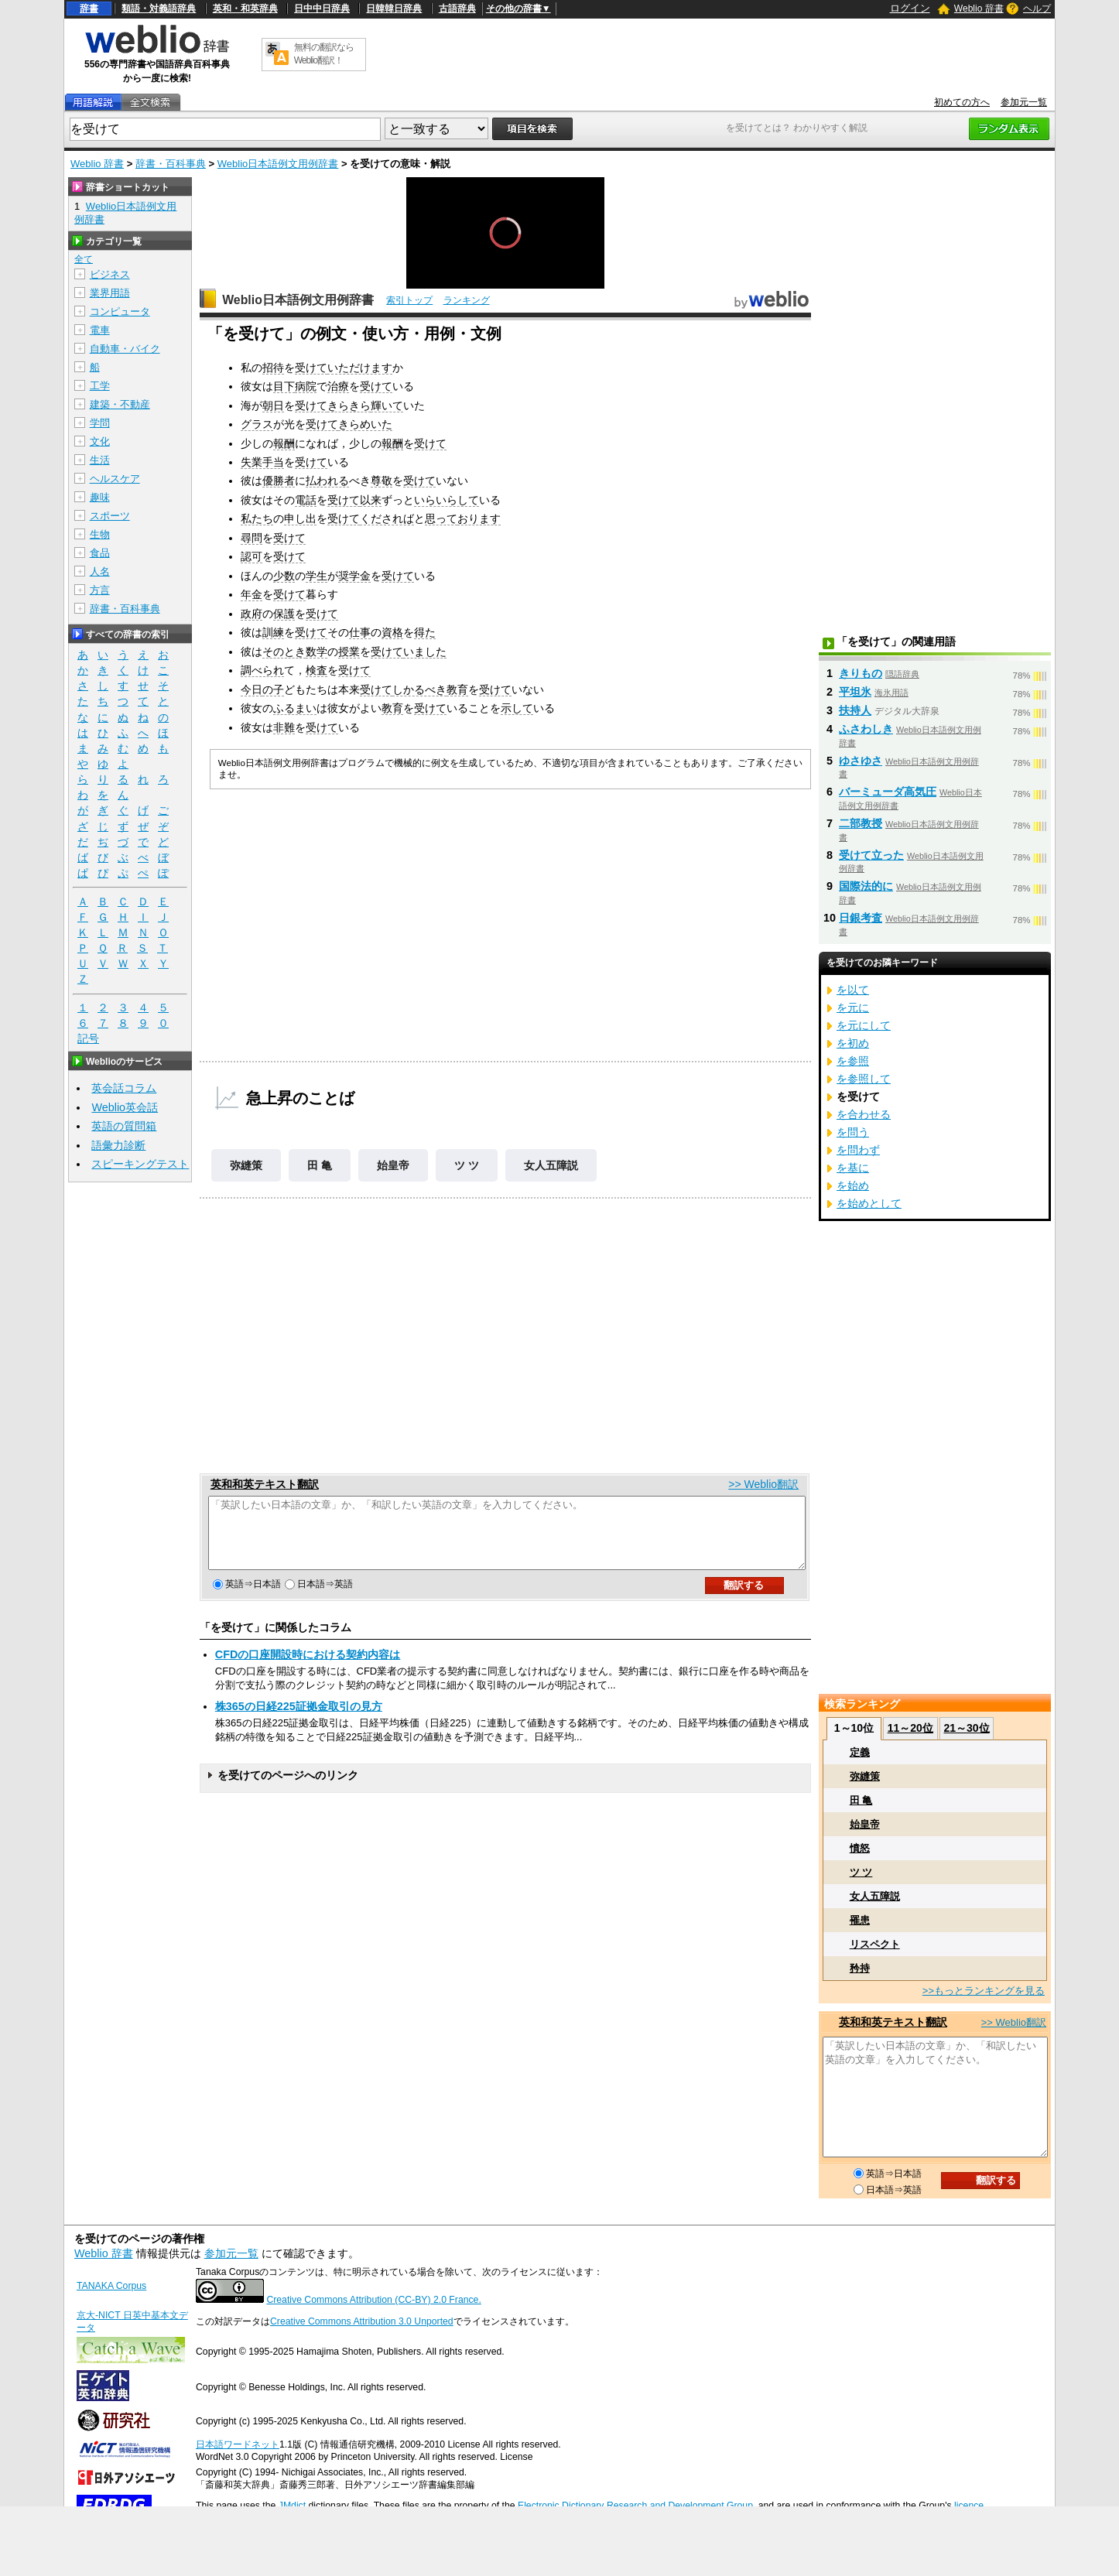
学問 (100, 423)
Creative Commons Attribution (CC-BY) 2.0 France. (373, 2299)
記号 (88, 1038)
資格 (392, 632)
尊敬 (381, 480)
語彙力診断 (118, 1145)
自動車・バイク (125, 348)
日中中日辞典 (322, 8)
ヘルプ (1037, 8)
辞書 (89, 8)
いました (425, 651)
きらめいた (365, 424)
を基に (853, 1167)
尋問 (251, 538)
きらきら (349, 405)
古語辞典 (457, 8)
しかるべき (419, 689)
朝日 (273, 405)
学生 (316, 576)
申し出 (300, 518)
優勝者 (278, 480)
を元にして (864, 1025)
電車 (100, 330)
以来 (371, 500)
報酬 (284, 443)
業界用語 (110, 293)
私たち (257, 518)
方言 (100, 590)
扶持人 (855, 710)
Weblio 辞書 (979, 8)
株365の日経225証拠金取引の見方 (298, 1720)
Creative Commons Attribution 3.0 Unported (361, 2321)
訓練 (273, 632)
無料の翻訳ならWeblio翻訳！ (324, 54)
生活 (100, 460)
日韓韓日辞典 (394, 8)
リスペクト (875, 1944)
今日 (251, 689)
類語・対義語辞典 (158, 8)
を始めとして (869, 1203)
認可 (251, 556)
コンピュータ (120, 311)
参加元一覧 (1024, 102)
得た (425, 632)
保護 (284, 613)
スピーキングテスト (140, 1164)
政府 (251, 613)
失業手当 (262, 462)
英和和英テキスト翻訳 (264, 1484)
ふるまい (295, 708)
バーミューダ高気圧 (887, 791)
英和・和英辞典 (245, 8)
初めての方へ (962, 102)
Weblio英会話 (124, 1107)
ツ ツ (466, 1165)
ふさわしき (866, 729)
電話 (306, 500)
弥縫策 (246, 1165)
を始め (853, 1185)
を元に (853, 1007)
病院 (306, 386)
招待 (273, 367)
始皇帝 (393, 1165)
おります (479, 518)
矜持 (860, 1968)
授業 (349, 651)
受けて (311, 367)
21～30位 (966, 1728)
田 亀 (319, 1165)
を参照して (864, 1078)
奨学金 (354, 576)
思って (441, 518)
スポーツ (110, 516)
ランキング (466, 300)
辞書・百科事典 (170, 163)
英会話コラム (123, 1088)
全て (83, 259)
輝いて (387, 405)
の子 (273, 689)
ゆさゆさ (860, 760)
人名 (100, 571)
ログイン (910, 8)
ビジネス (110, 274)
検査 (316, 670)
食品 (100, 553)
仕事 (360, 632)
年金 (251, 594)
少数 (284, 576)
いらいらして (446, 500)
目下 (284, 386)
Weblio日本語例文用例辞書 (278, 163)
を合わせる (864, 1114)
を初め (853, 1043)
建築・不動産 (120, 404)
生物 (100, 534)
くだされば (387, 518)
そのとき (284, 651)
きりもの (860, 673)
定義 (860, 1752)
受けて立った (871, 855)
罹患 (860, 1920)
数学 (316, 651)
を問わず (858, 1150)
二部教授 (860, 823)
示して (517, 708)
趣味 (100, 497)
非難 (284, 727)
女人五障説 (551, 1165)
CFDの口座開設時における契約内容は (308, 1668)
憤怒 (860, 1848)
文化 (100, 441)
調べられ (262, 670)
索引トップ (409, 300)
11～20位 (910, 1728)
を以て (853, 990)
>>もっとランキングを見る (983, 1990)
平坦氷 (855, 692)
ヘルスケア (115, 478)
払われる (327, 480)
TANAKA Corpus (111, 2285)
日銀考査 (860, 918)
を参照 (853, 1061)
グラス (257, 424)
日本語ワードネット (237, 2444)
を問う (853, 1132)
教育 (457, 689)
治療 (338, 386)
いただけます (359, 367)
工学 (100, 386)
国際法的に (866, 886)
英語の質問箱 (123, 1126)
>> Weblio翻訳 (763, 1484)
